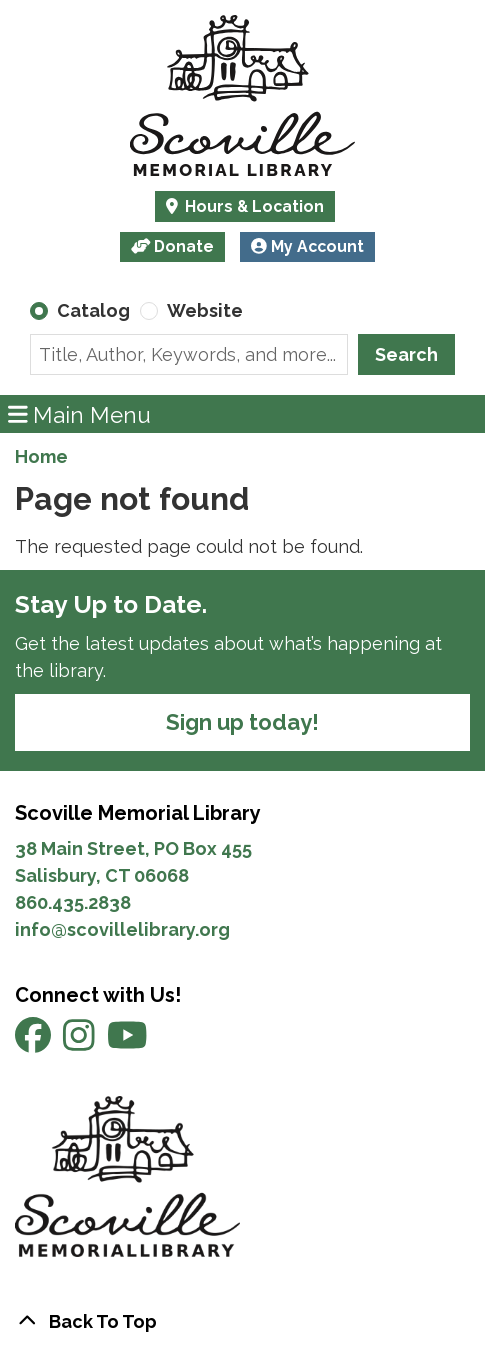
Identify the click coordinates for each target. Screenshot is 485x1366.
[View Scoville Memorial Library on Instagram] (81, 1042)
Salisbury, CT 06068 (104, 875)
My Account (307, 246)
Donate (173, 246)
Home (41, 456)
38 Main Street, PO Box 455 (133, 848)
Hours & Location (252, 206)
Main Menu (80, 413)
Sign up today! (242, 722)
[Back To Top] (242, 1321)
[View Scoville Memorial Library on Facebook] (35, 1042)
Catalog (93, 310)
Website (205, 310)
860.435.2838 (73, 902)
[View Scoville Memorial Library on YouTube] (127, 1042)
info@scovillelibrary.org (122, 929)
